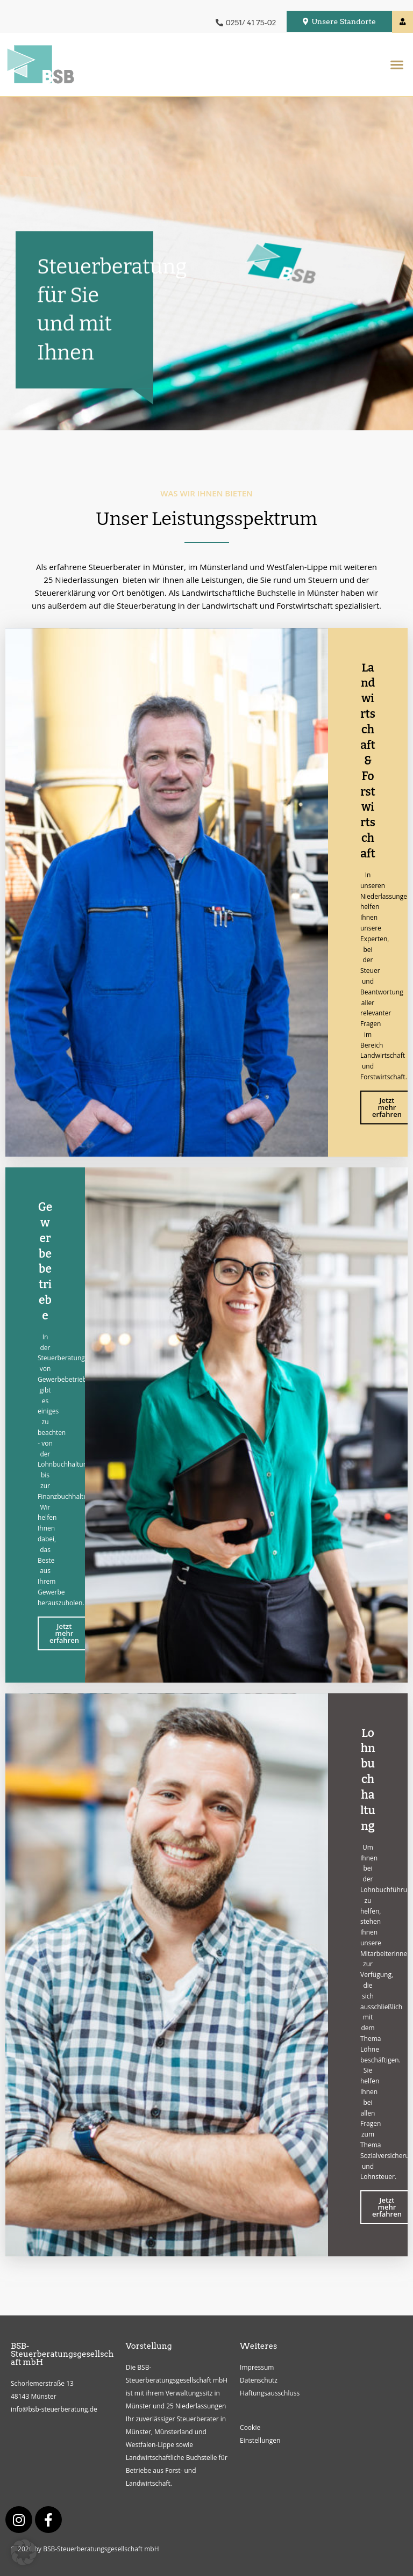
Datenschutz (258, 2380)
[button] (396, 64)
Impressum (257, 2367)
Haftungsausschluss (270, 2393)
